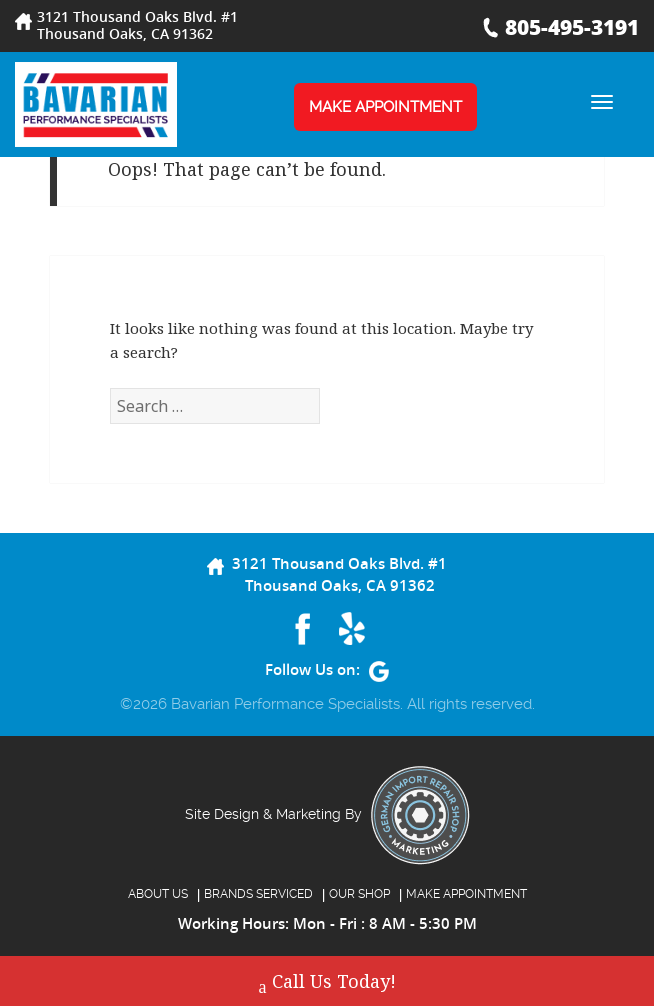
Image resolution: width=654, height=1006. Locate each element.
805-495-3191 (572, 26)
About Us (158, 894)
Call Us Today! (327, 983)
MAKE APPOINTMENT (385, 107)
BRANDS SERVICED (258, 894)
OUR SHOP (359, 894)
